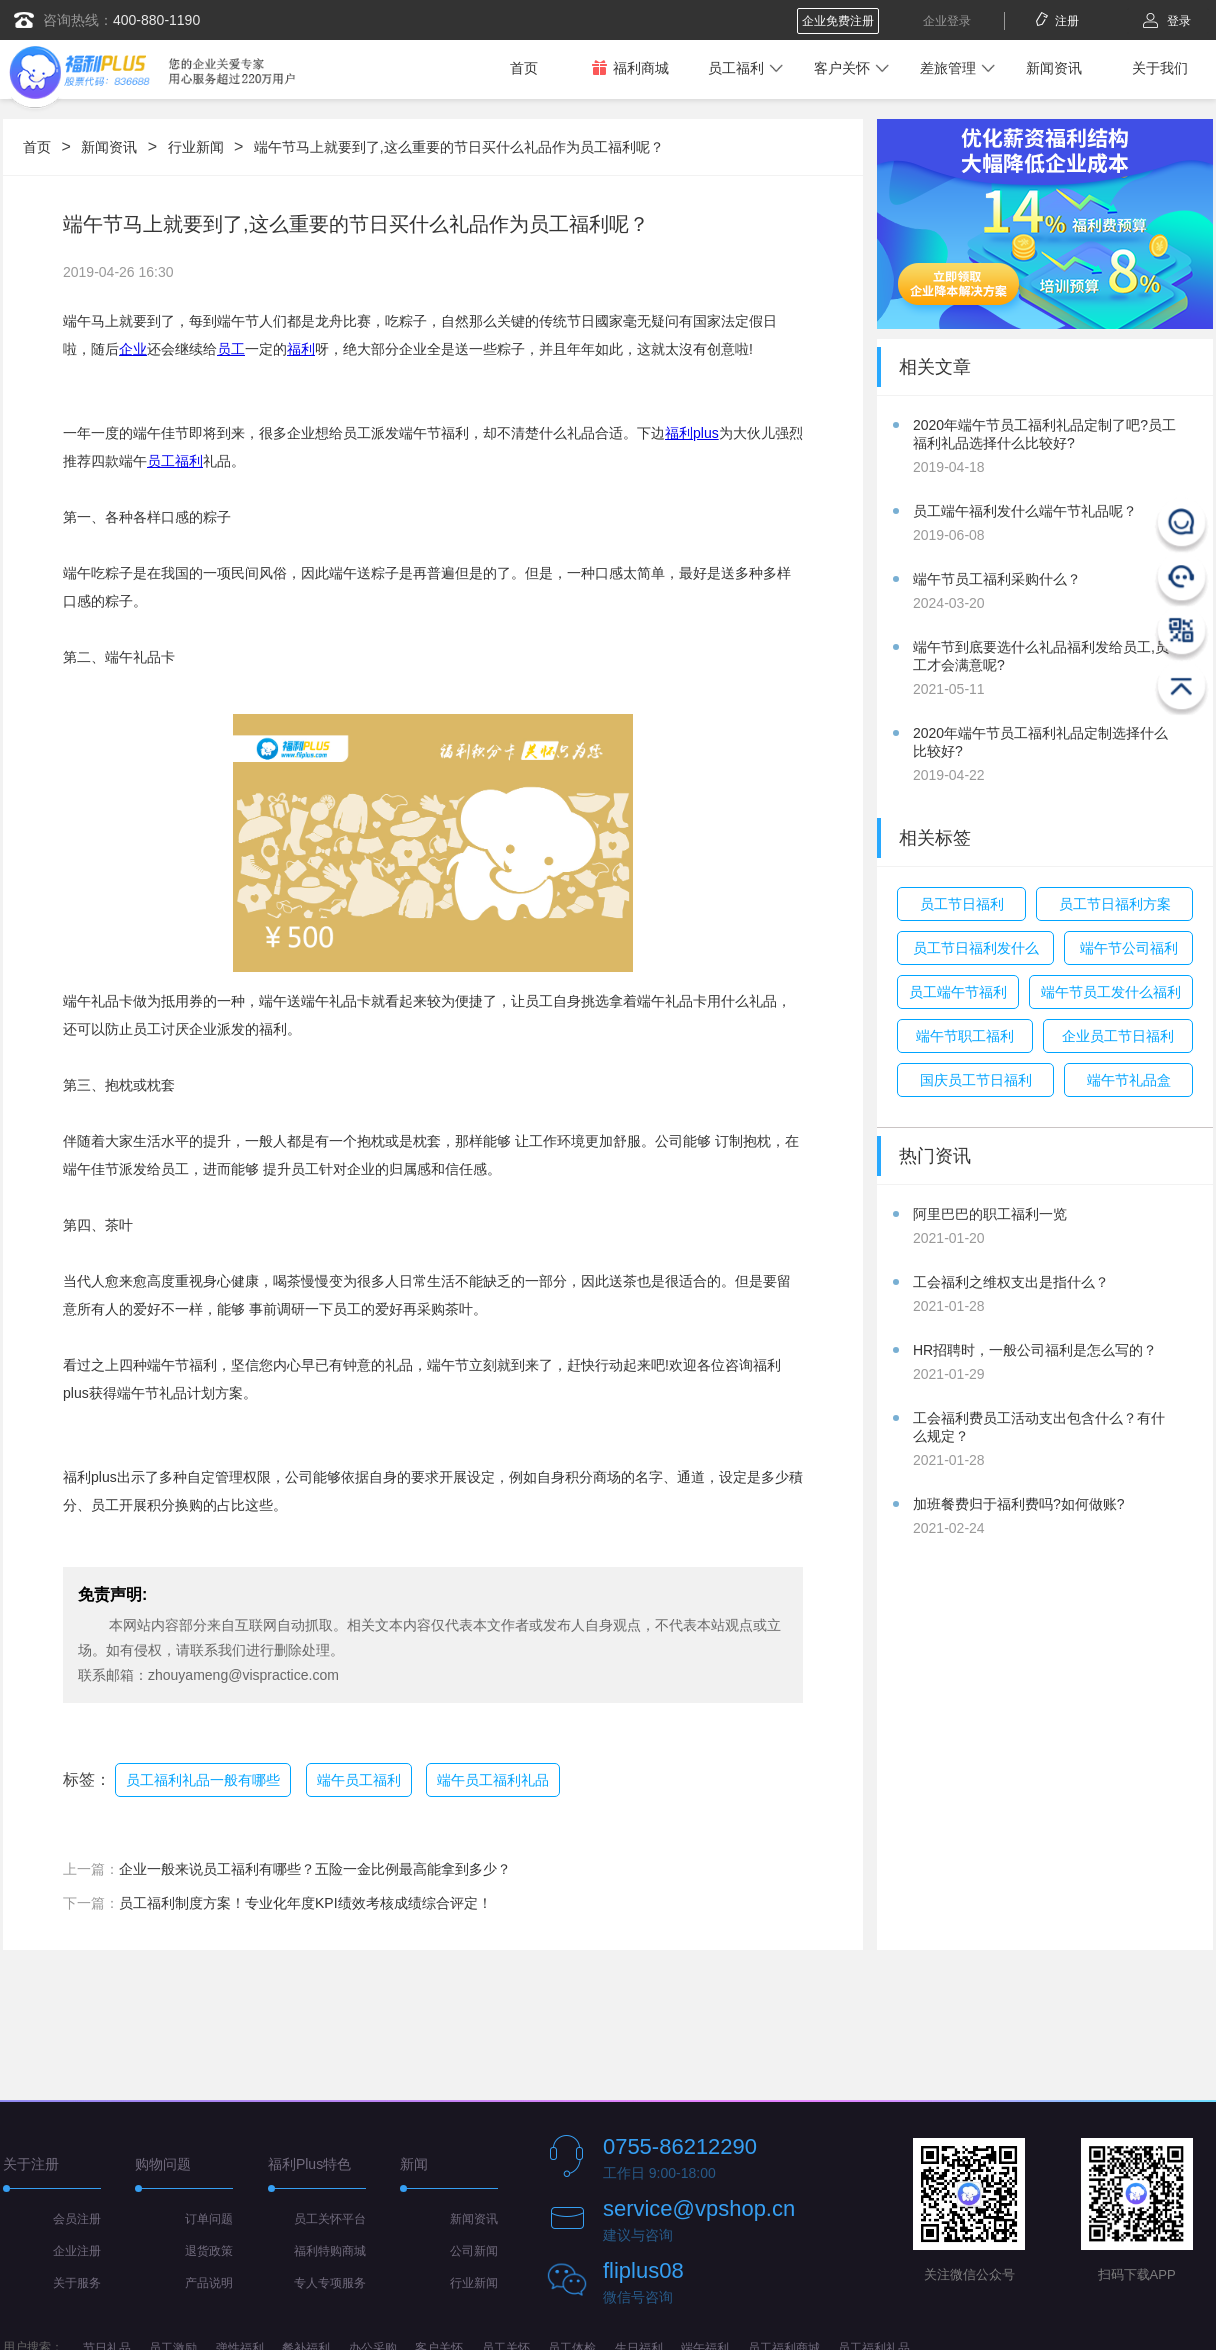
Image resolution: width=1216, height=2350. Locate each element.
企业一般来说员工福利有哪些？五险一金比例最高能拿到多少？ (315, 1869)
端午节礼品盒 (1129, 1080)
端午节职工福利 (965, 1036)
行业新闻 (196, 147)
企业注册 (77, 2251)
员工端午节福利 (958, 992)
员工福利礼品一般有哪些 (203, 1780)
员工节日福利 (962, 904)
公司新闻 (474, 2251)
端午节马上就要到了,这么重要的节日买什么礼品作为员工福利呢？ (459, 147)
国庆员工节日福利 (976, 1080)
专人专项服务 (330, 2283)
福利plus (692, 433)
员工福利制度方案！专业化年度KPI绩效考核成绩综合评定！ (305, 1903)
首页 (524, 68)
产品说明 (209, 2283)
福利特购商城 (330, 2251)
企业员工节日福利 (1118, 1036)
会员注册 (77, 2219)
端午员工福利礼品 (493, 1780)
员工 (231, 349)
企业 (133, 349)
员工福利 (736, 68)
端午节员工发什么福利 (1111, 992)
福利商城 (630, 67)
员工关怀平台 (330, 2219)
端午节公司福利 (1129, 948)
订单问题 (209, 2219)
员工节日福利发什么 (976, 948)
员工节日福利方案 (1115, 904)
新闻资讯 (1054, 68)
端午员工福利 (359, 1780)
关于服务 (77, 2283)
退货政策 (209, 2251)
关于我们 (1160, 68)
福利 (301, 349)
